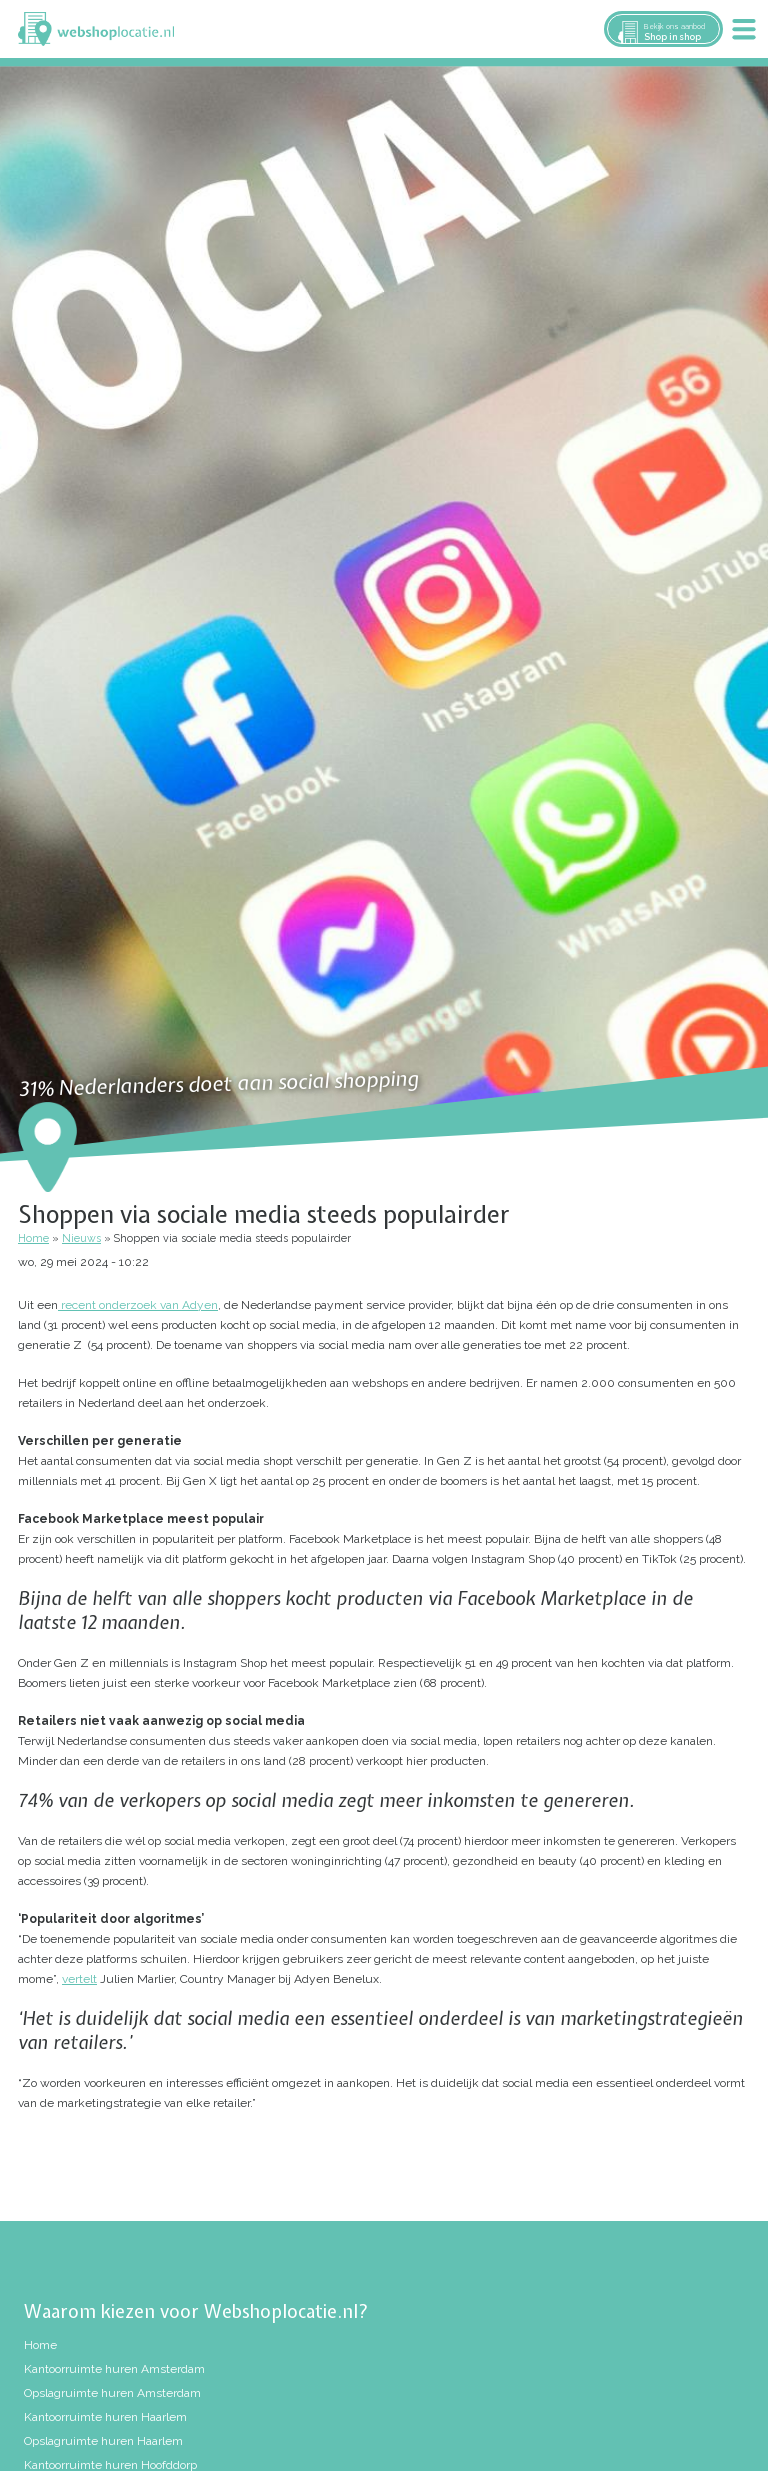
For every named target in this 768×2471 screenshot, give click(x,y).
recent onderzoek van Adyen (138, 1305)
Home (33, 1238)
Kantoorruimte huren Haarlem (105, 2417)
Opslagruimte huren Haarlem (103, 2441)
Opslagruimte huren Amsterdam (112, 2393)
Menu (744, 29)
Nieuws (81, 1238)
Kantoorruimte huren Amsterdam (114, 2369)
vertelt (79, 1979)
